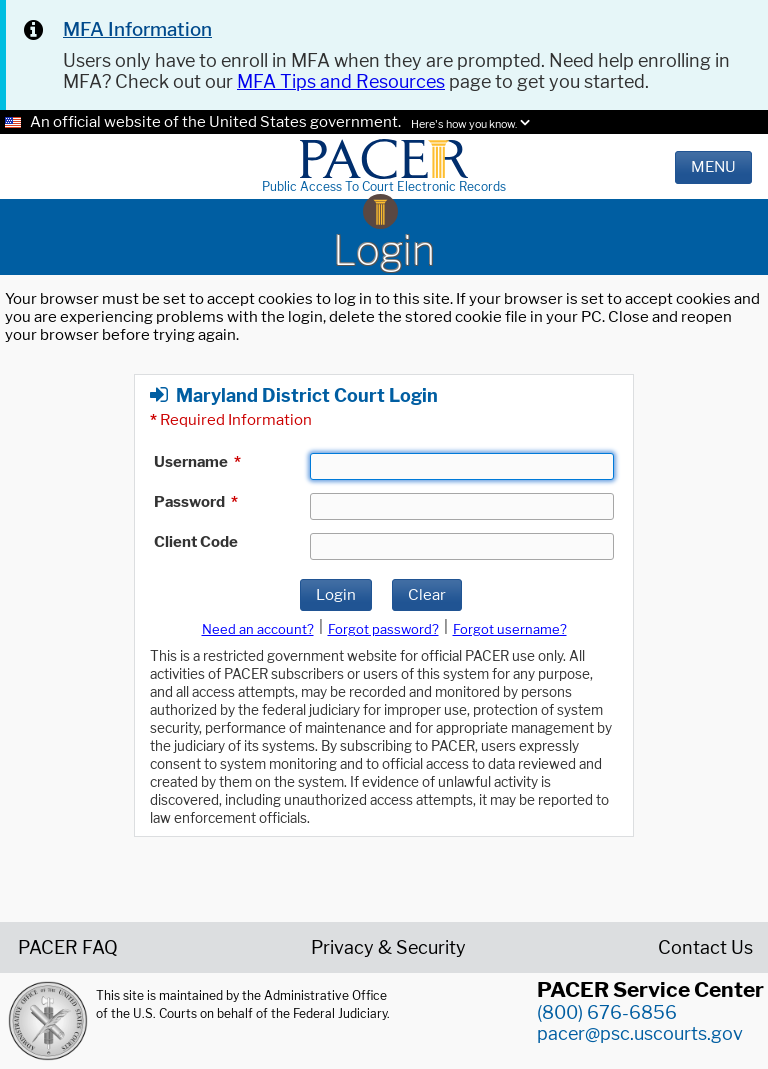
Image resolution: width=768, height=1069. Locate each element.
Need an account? (258, 629)
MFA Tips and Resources (341, 81)
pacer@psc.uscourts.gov (640, 1033)
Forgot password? (383, 629)
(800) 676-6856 (607, 1012)
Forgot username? (510, 629)
